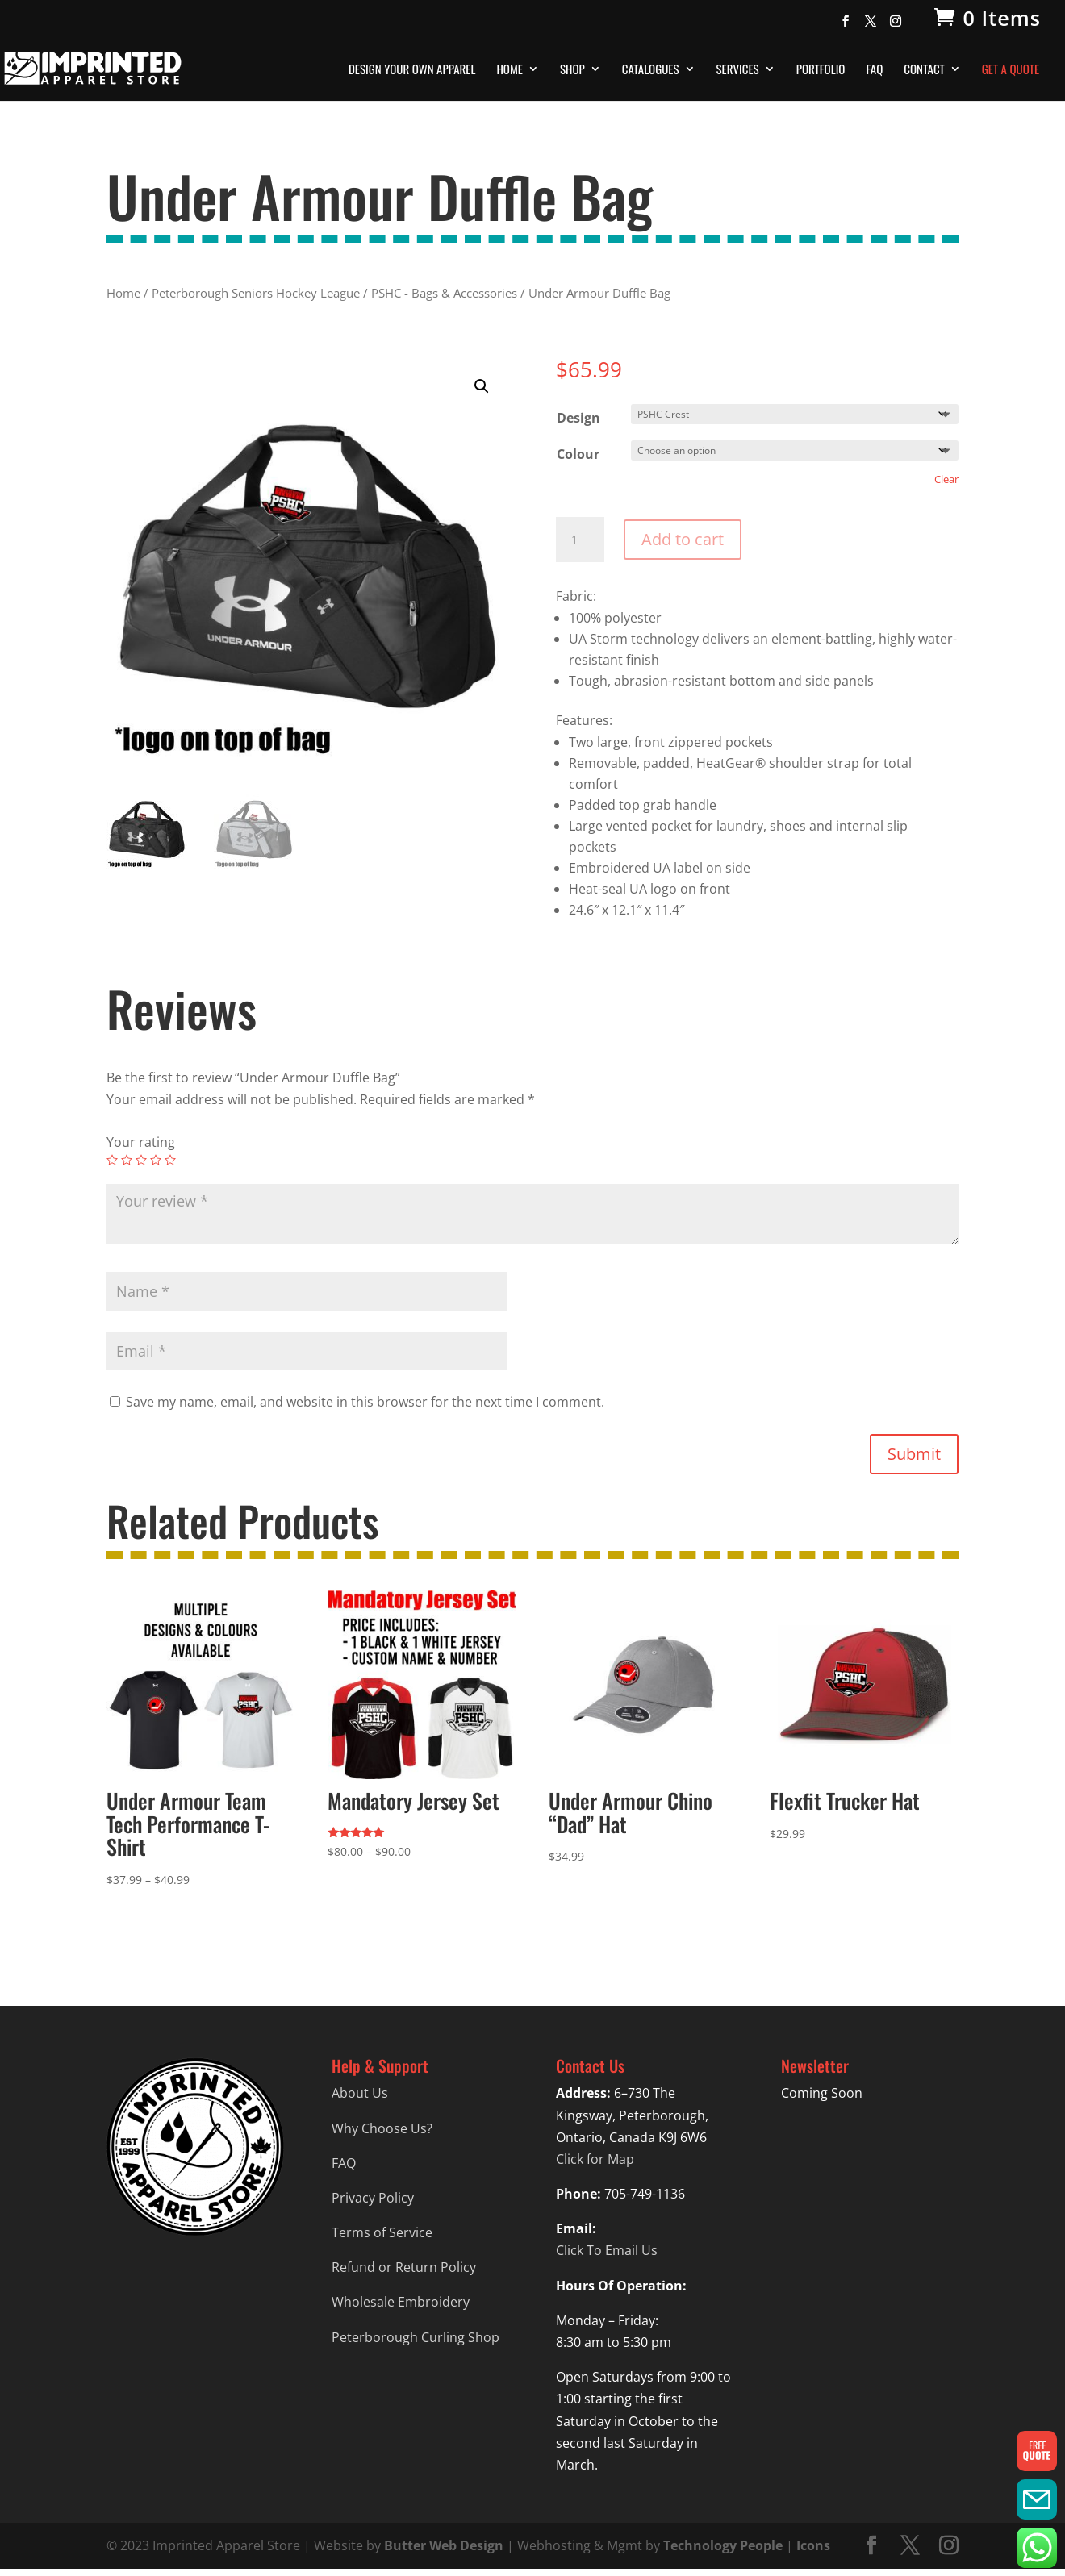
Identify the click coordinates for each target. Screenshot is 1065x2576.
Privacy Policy (373, 2198)
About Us (360, 2093)
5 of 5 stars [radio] (170, 1159)
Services (737, 70)
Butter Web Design (443, 2545)
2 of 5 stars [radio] (126, 1159)
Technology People (723, 2545)
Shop (572, 70)
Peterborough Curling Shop (415, 2337)
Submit (914, 1454)
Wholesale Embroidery (401, 2302)
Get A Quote (1010, 70)
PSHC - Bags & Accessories (444, 293)
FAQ (874, 70)
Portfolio (821, 70)
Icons (813, 2545)
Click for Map (595, 2159)
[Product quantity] (580, 539)
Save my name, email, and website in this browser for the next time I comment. (365, 1402)
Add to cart (682, 539)
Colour (578, 454)
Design (578, 418)
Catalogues (650, 70)
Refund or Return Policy (404, 2267)
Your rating (140, 1142)
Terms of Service (382, 2232)
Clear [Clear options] (946, 479)
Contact (924, 70)
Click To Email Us (607, 2250)
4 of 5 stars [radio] (155, 1159)
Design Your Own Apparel (412, 70)
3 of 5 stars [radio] (141, 1159)
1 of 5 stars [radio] (112, 1159)
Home (509, 70)
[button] (481, 386)
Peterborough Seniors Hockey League (256, 293)
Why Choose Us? (382, 2128)
